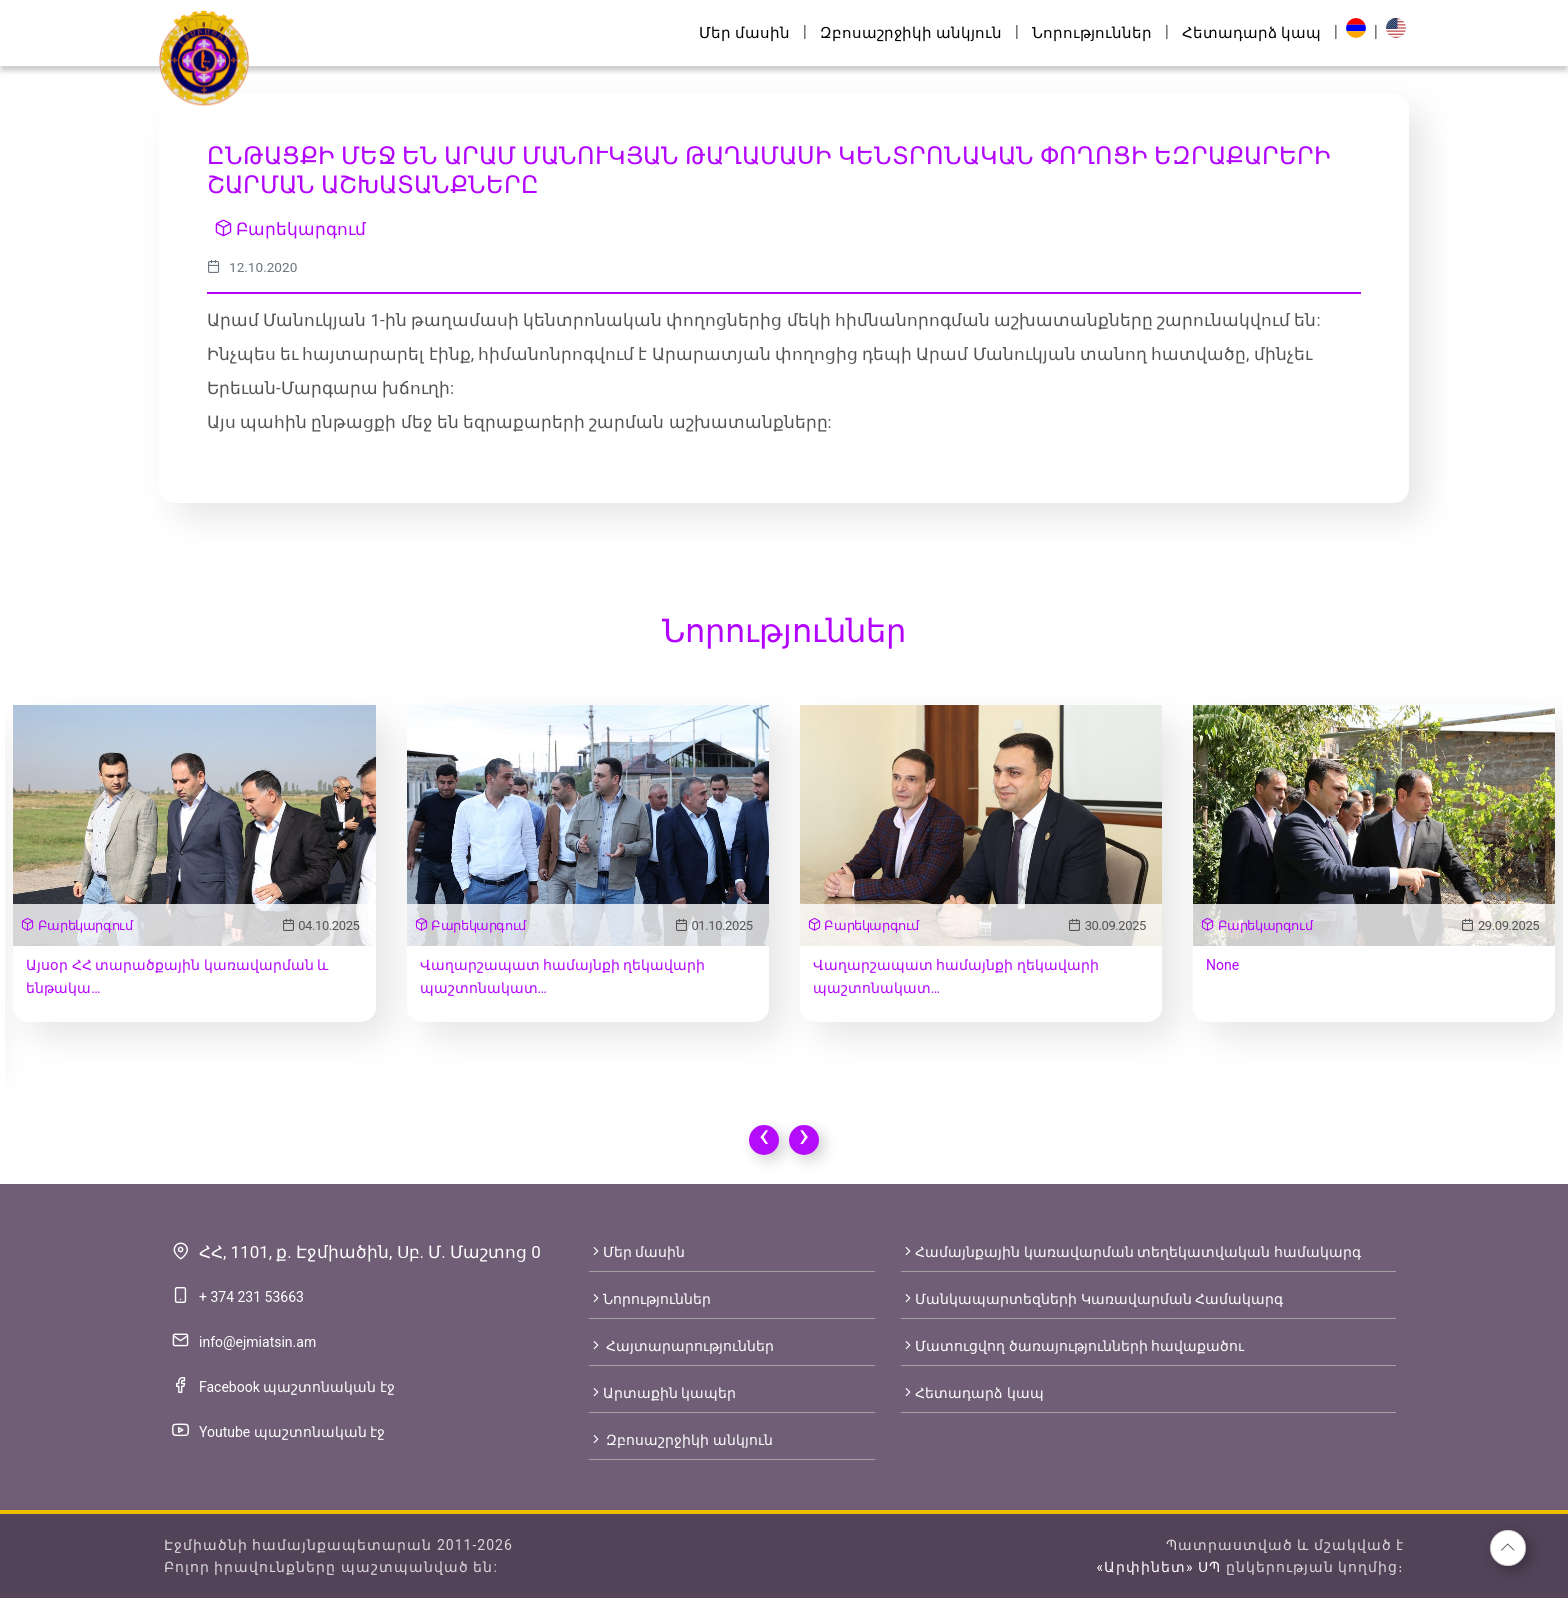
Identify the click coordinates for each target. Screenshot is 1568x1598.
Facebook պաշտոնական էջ (297, 1387)
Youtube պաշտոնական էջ (292, 1432)
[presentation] (764, 1140)
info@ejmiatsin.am (257, 1342)
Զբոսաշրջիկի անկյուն (911, 33)
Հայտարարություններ (681, 1346)
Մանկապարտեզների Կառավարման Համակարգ (1092, 1299)
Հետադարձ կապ (1251, 33)
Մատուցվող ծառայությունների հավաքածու (1072, 1346)
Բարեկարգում (290, 229)
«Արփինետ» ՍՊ (1158, 1567)
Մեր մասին (744, 33)
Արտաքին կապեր (662, 1393)
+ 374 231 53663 (251, 1297)
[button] (1508, 1548)
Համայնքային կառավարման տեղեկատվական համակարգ (1130, 1252)
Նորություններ (1092, 33)
